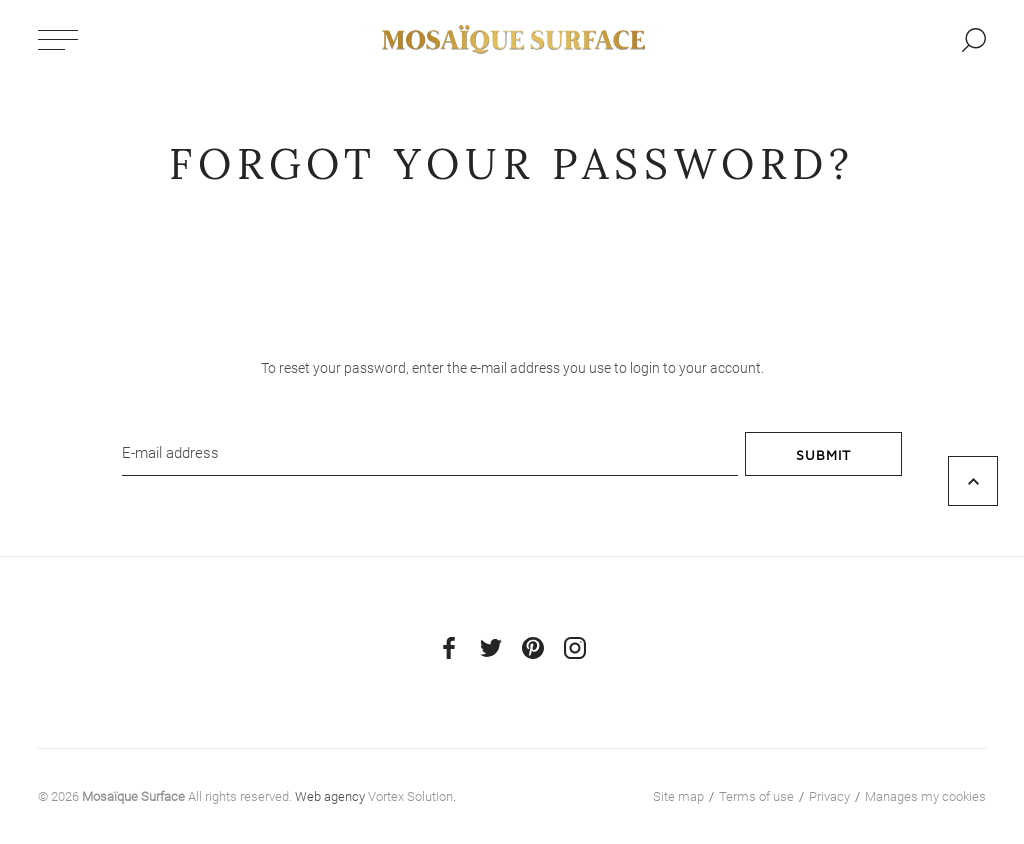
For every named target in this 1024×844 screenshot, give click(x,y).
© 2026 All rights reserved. (165, 796)
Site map (678, 796)
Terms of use (756, 796)
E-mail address (170, 453)
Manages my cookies (925, 796)
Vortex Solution (410, 796)
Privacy (829, 796)
